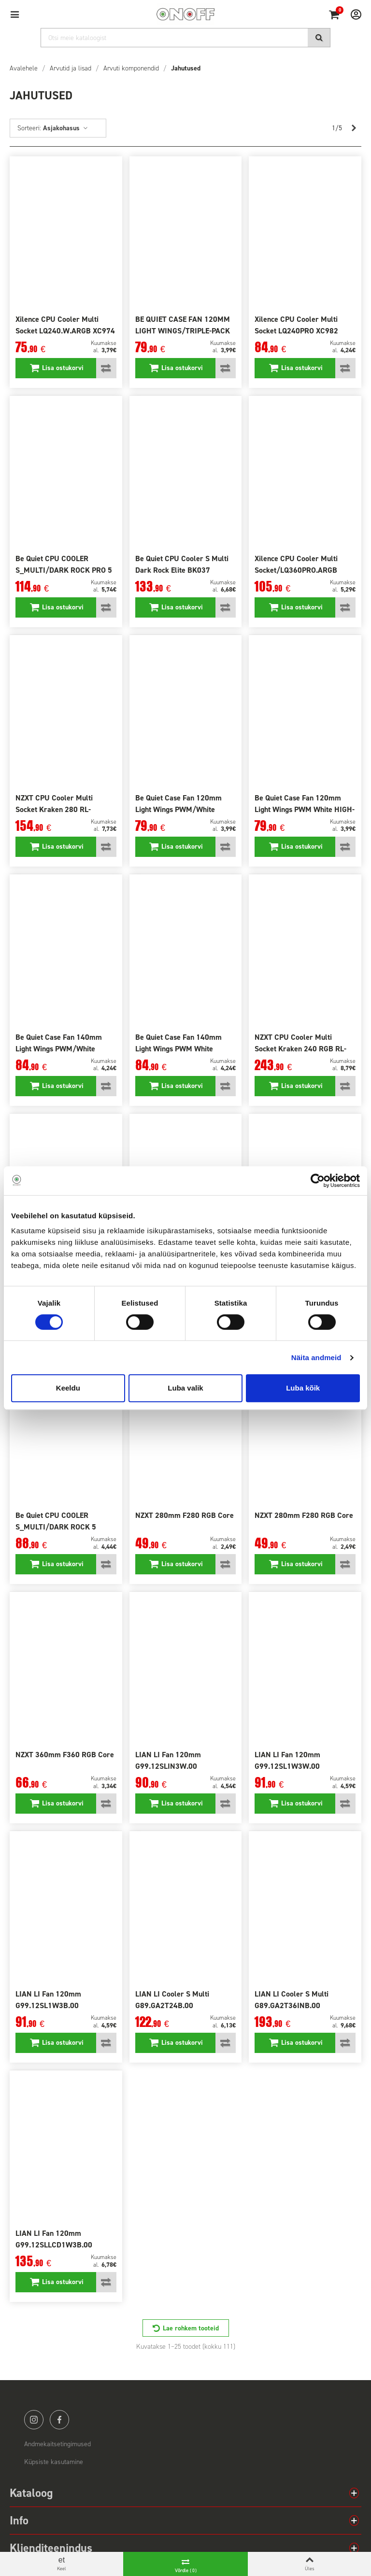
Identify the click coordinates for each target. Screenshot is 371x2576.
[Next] (353, 128)
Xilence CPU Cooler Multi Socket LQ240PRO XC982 (296, 325)
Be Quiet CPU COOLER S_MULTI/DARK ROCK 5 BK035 (55, 1526)
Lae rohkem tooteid (191, 2328)
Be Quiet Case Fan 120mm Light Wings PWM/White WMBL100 (178, 809)
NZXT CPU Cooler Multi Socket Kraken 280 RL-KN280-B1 (54, 809)
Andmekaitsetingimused (57, 2444)
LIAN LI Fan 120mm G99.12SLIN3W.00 (168, 1760)
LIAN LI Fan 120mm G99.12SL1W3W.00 (287, 1760)
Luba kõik (303, 1388)
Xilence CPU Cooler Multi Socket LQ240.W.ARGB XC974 (65, 325)
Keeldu (68, 1388)
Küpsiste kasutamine (53, 2461)
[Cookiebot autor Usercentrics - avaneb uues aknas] (317, 1180)
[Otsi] (185, 37)
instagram (33, 2419)
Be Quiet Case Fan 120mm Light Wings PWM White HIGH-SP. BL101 (305, 809)
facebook (59, 2419)
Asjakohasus (65, 128)
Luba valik (185, 1388)
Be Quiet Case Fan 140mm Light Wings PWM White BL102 (178, 1048)
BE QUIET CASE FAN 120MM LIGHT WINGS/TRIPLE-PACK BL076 (182, 330)
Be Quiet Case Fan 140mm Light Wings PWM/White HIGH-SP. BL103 (58, 1048)
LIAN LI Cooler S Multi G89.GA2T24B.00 (172, 2000)
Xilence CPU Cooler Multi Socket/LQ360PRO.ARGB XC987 (296, 570)
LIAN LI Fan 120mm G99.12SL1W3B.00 (48, 2000)
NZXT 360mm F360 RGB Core (64, 1754)
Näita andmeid (316, 1357)
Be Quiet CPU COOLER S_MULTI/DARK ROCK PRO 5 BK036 (63, 570)
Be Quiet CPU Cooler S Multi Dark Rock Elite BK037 (181, 564)
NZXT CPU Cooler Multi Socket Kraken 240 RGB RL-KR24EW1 (300, 1048)
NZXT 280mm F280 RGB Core (184, 1515)
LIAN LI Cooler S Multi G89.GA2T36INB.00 (291, 2000)
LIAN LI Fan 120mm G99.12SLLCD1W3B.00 (53, 2239)
